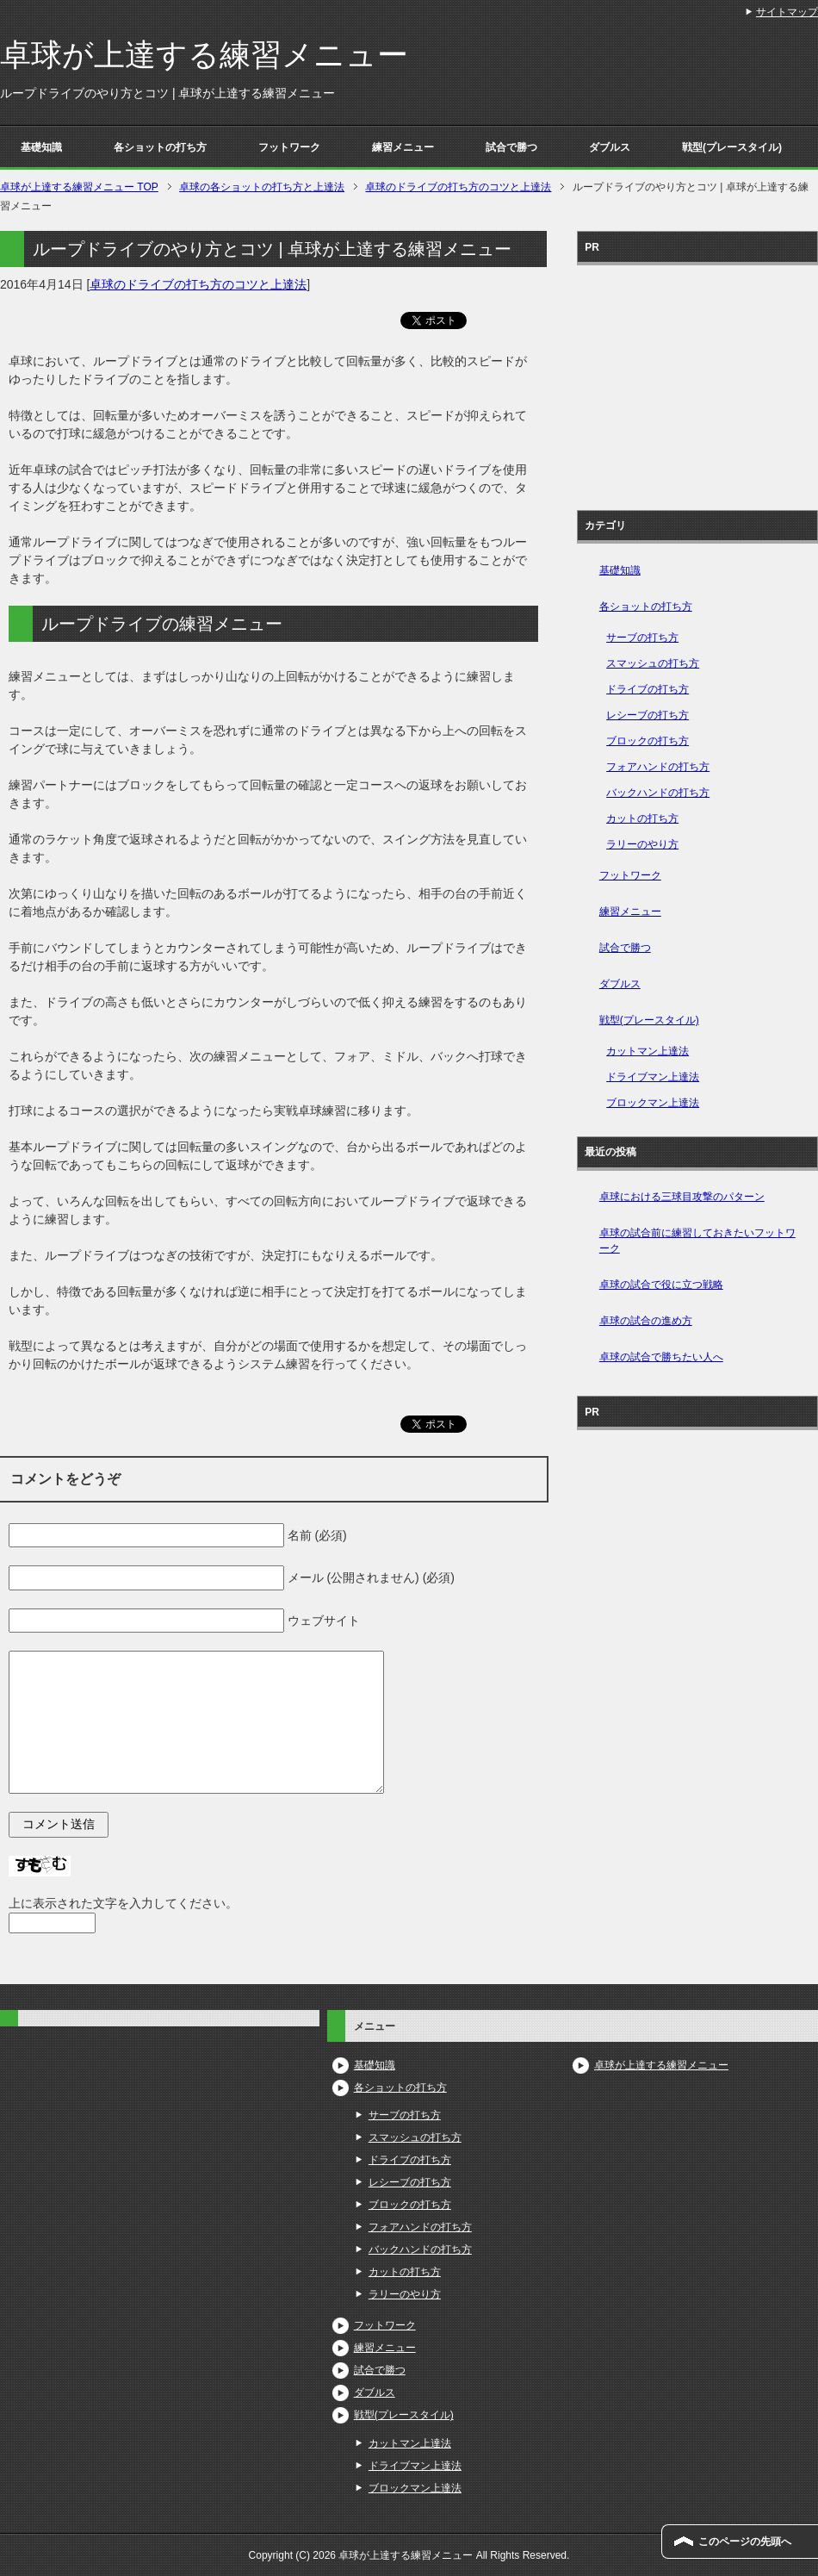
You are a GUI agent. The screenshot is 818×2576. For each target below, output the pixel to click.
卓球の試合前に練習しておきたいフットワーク (697, 1240)
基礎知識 (41, 147)
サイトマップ (787, 12)
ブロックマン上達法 (652, 1103)
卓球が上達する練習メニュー (204, 54)
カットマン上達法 (647, 1051)
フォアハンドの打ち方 (658, 767)
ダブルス (609, 147)
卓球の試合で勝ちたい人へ (661, 1357)
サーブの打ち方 (642, 638)
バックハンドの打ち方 (658, 793)
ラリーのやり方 (642, 844)
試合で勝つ (511, 147)
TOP (79, 187)
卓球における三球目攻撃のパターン (682, 1197)
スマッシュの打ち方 (652, 663)
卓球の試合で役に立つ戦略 (661, 1285)
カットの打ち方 (642, 818)
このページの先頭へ (744, 2542)
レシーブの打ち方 (647, 715)
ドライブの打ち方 (647, 689)
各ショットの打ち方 (160, 147)
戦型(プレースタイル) (732, 147)
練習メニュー (403, 147)
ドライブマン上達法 (652, 1077)
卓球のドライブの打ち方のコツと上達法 (198, 284)
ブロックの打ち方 (647, 741)
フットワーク (289, 147)
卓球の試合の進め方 (645, 1321)
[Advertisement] (697, 381)
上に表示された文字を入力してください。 (123, 1903)
